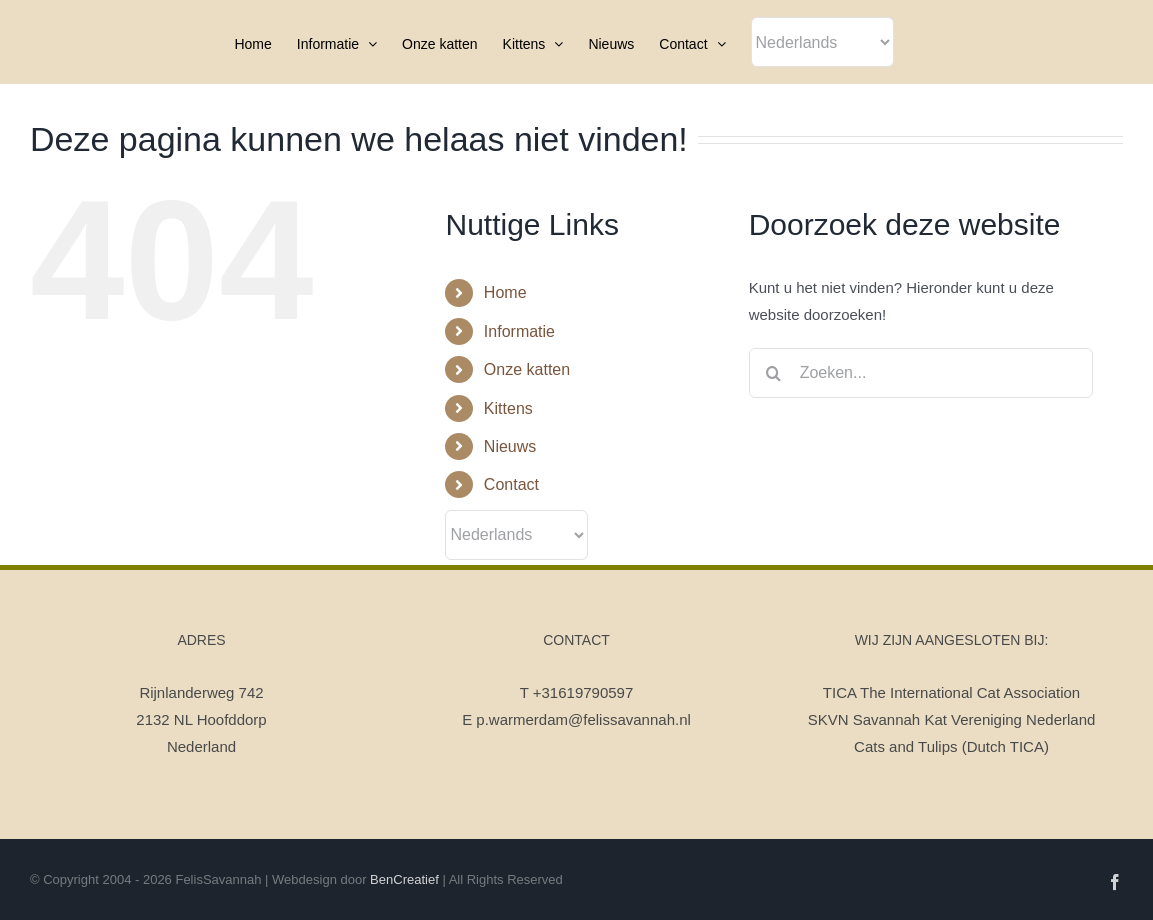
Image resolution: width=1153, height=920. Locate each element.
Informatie (519, 331)
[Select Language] (822, 42)
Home (505, 292)
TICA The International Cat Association (951, 692)
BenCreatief (404, 879)
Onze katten (527, 369)
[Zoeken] (774, 373)
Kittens (508, 408)
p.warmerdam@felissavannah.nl (583, 719)
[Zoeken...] (921, 373)
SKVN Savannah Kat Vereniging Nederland (952, 719)
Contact (511, 484)
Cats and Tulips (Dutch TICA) (951, 746)
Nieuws (510, 446)
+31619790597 (583, 692)
